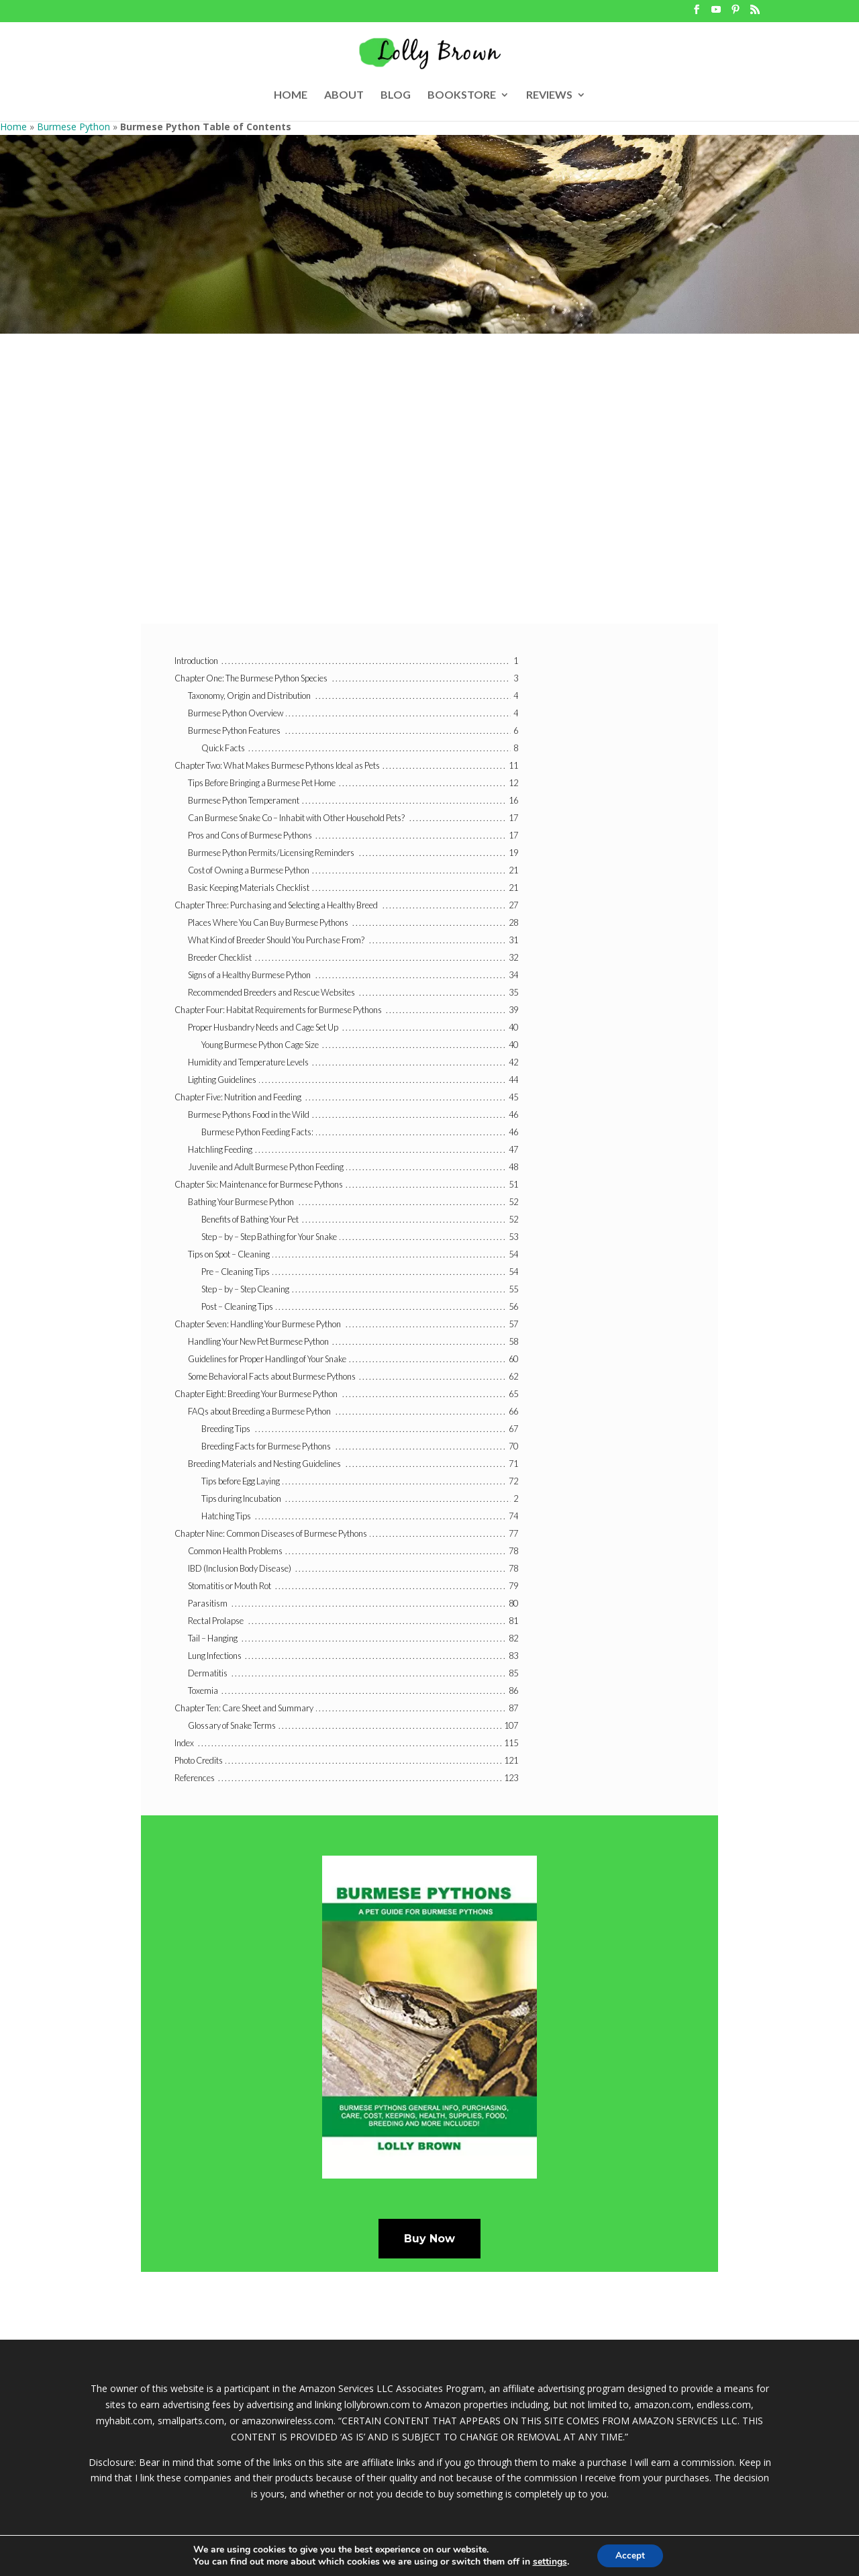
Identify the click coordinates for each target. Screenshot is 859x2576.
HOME (290, 95)
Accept (630, 2554)
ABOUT (344, 95)
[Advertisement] (429, 496)
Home (13, 126)
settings (548, 2561)
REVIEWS (549, 95)
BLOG (396, 95)
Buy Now (429, 2238)
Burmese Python (73, 126)
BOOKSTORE (461, 95)
